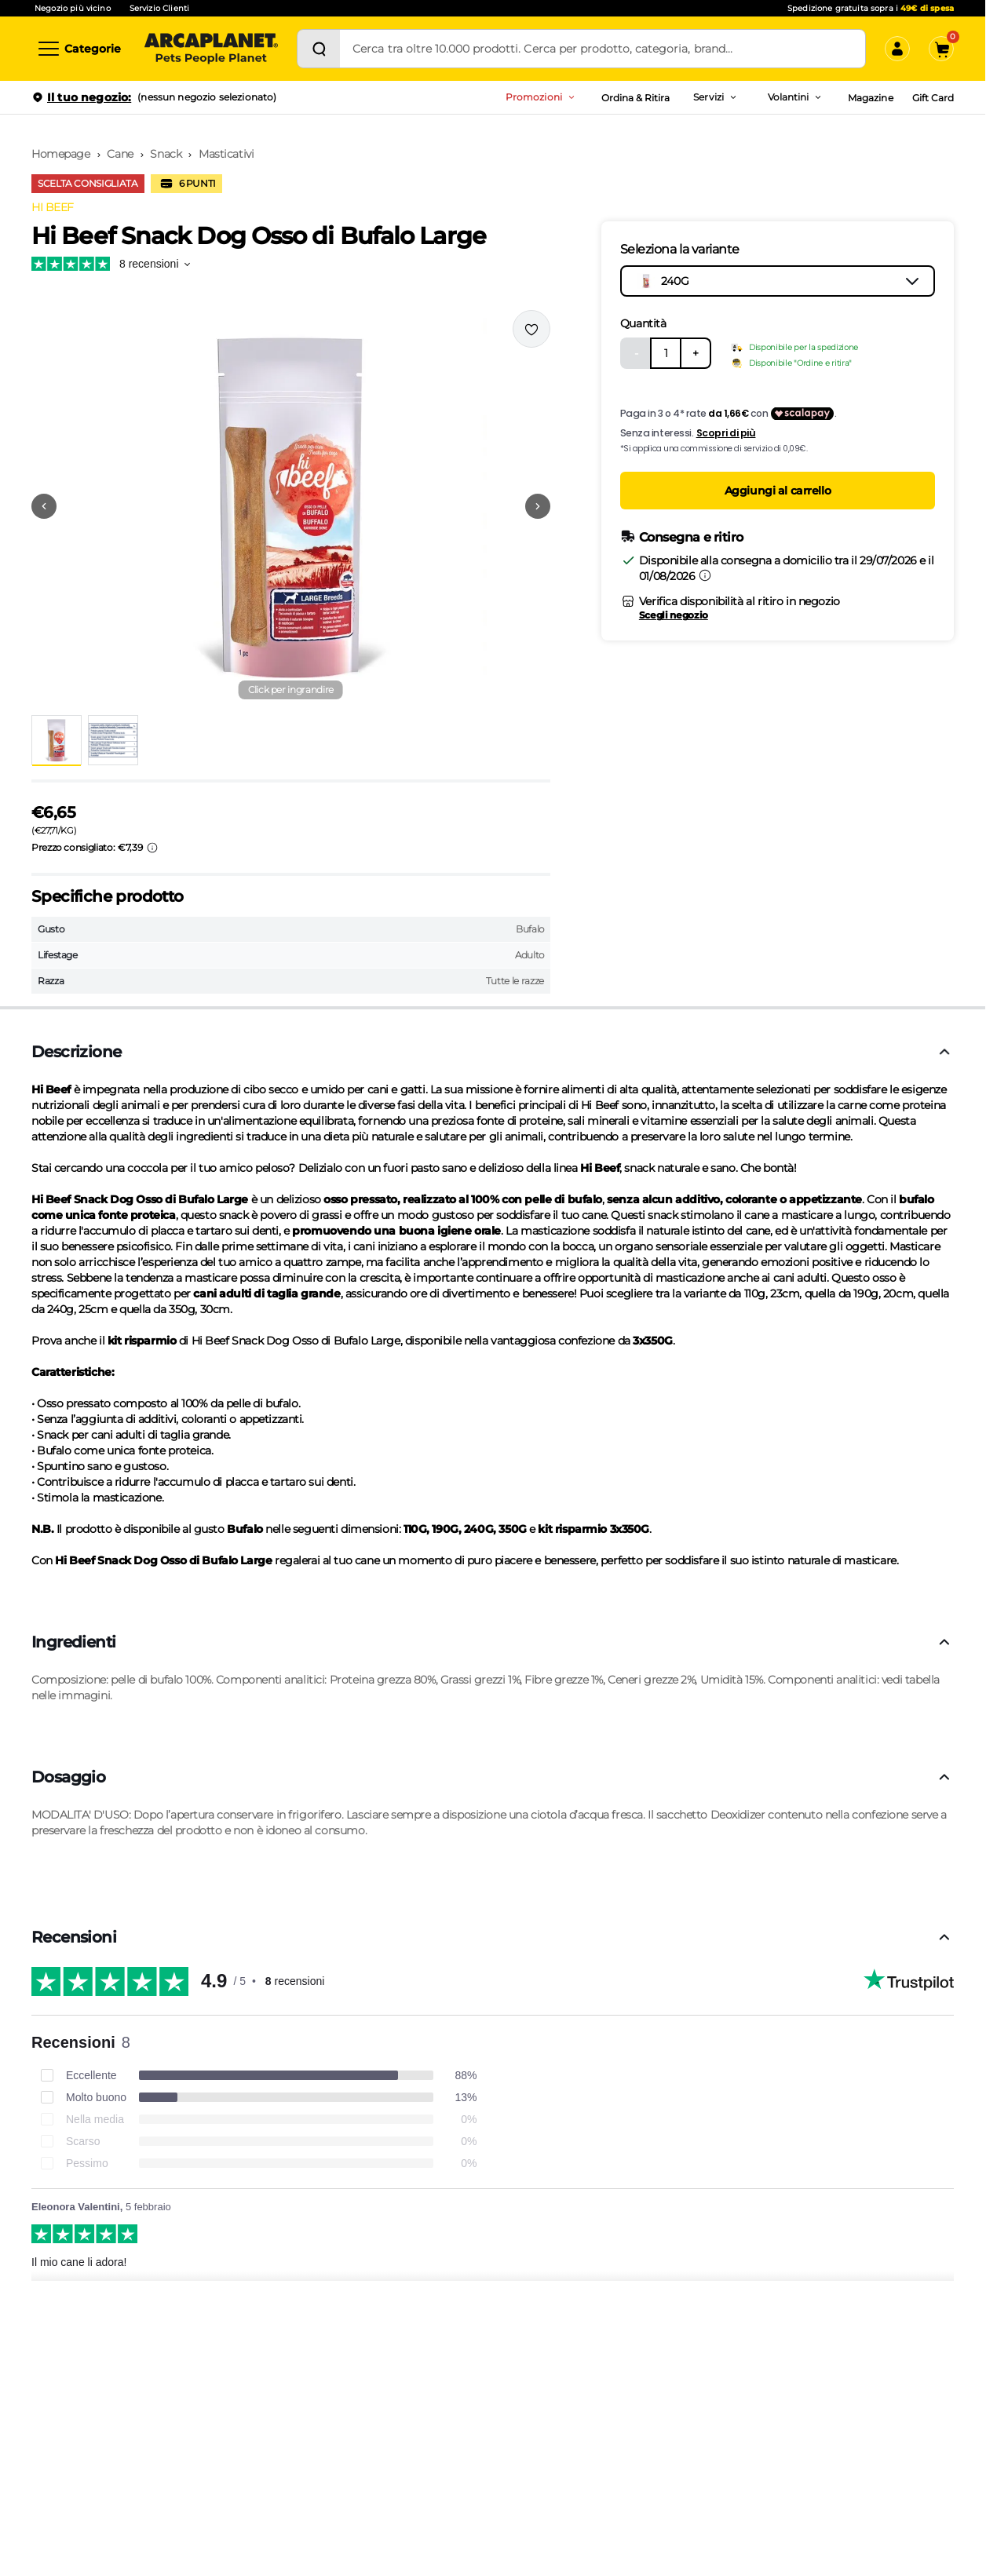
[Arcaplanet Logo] (211, 48)
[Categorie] (78, 48)
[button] (290, 506)
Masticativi (226, 154)
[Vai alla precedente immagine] (44, 506)
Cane (120, 154)
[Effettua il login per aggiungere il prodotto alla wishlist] (531, 329)
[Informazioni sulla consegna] (705, 575)
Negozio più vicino (73, 8)
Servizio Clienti (159, 8)
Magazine (870, 98)
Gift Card (933, 98)
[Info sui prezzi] (152, 847)
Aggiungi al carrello (778, 490)
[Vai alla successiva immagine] (537, 506)
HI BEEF (52, 207)
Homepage (60, 154)
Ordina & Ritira (635, 98)
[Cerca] (319, 49)
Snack (165, 154)
